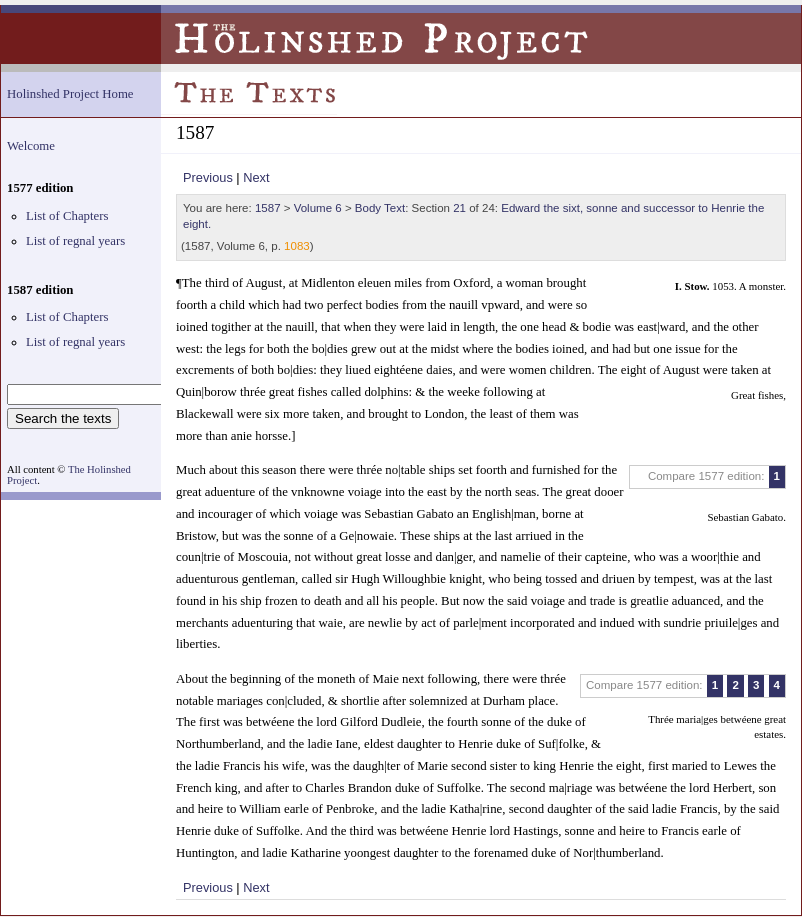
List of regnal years (75, 241)
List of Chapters (67, 216)
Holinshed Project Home (70, 94)
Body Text (380, 208)
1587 (268, 208)
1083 (297, 246)
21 (459, 208)
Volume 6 (318, 208)
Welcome (31, 146)
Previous (208, 177)
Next (256, 177)
